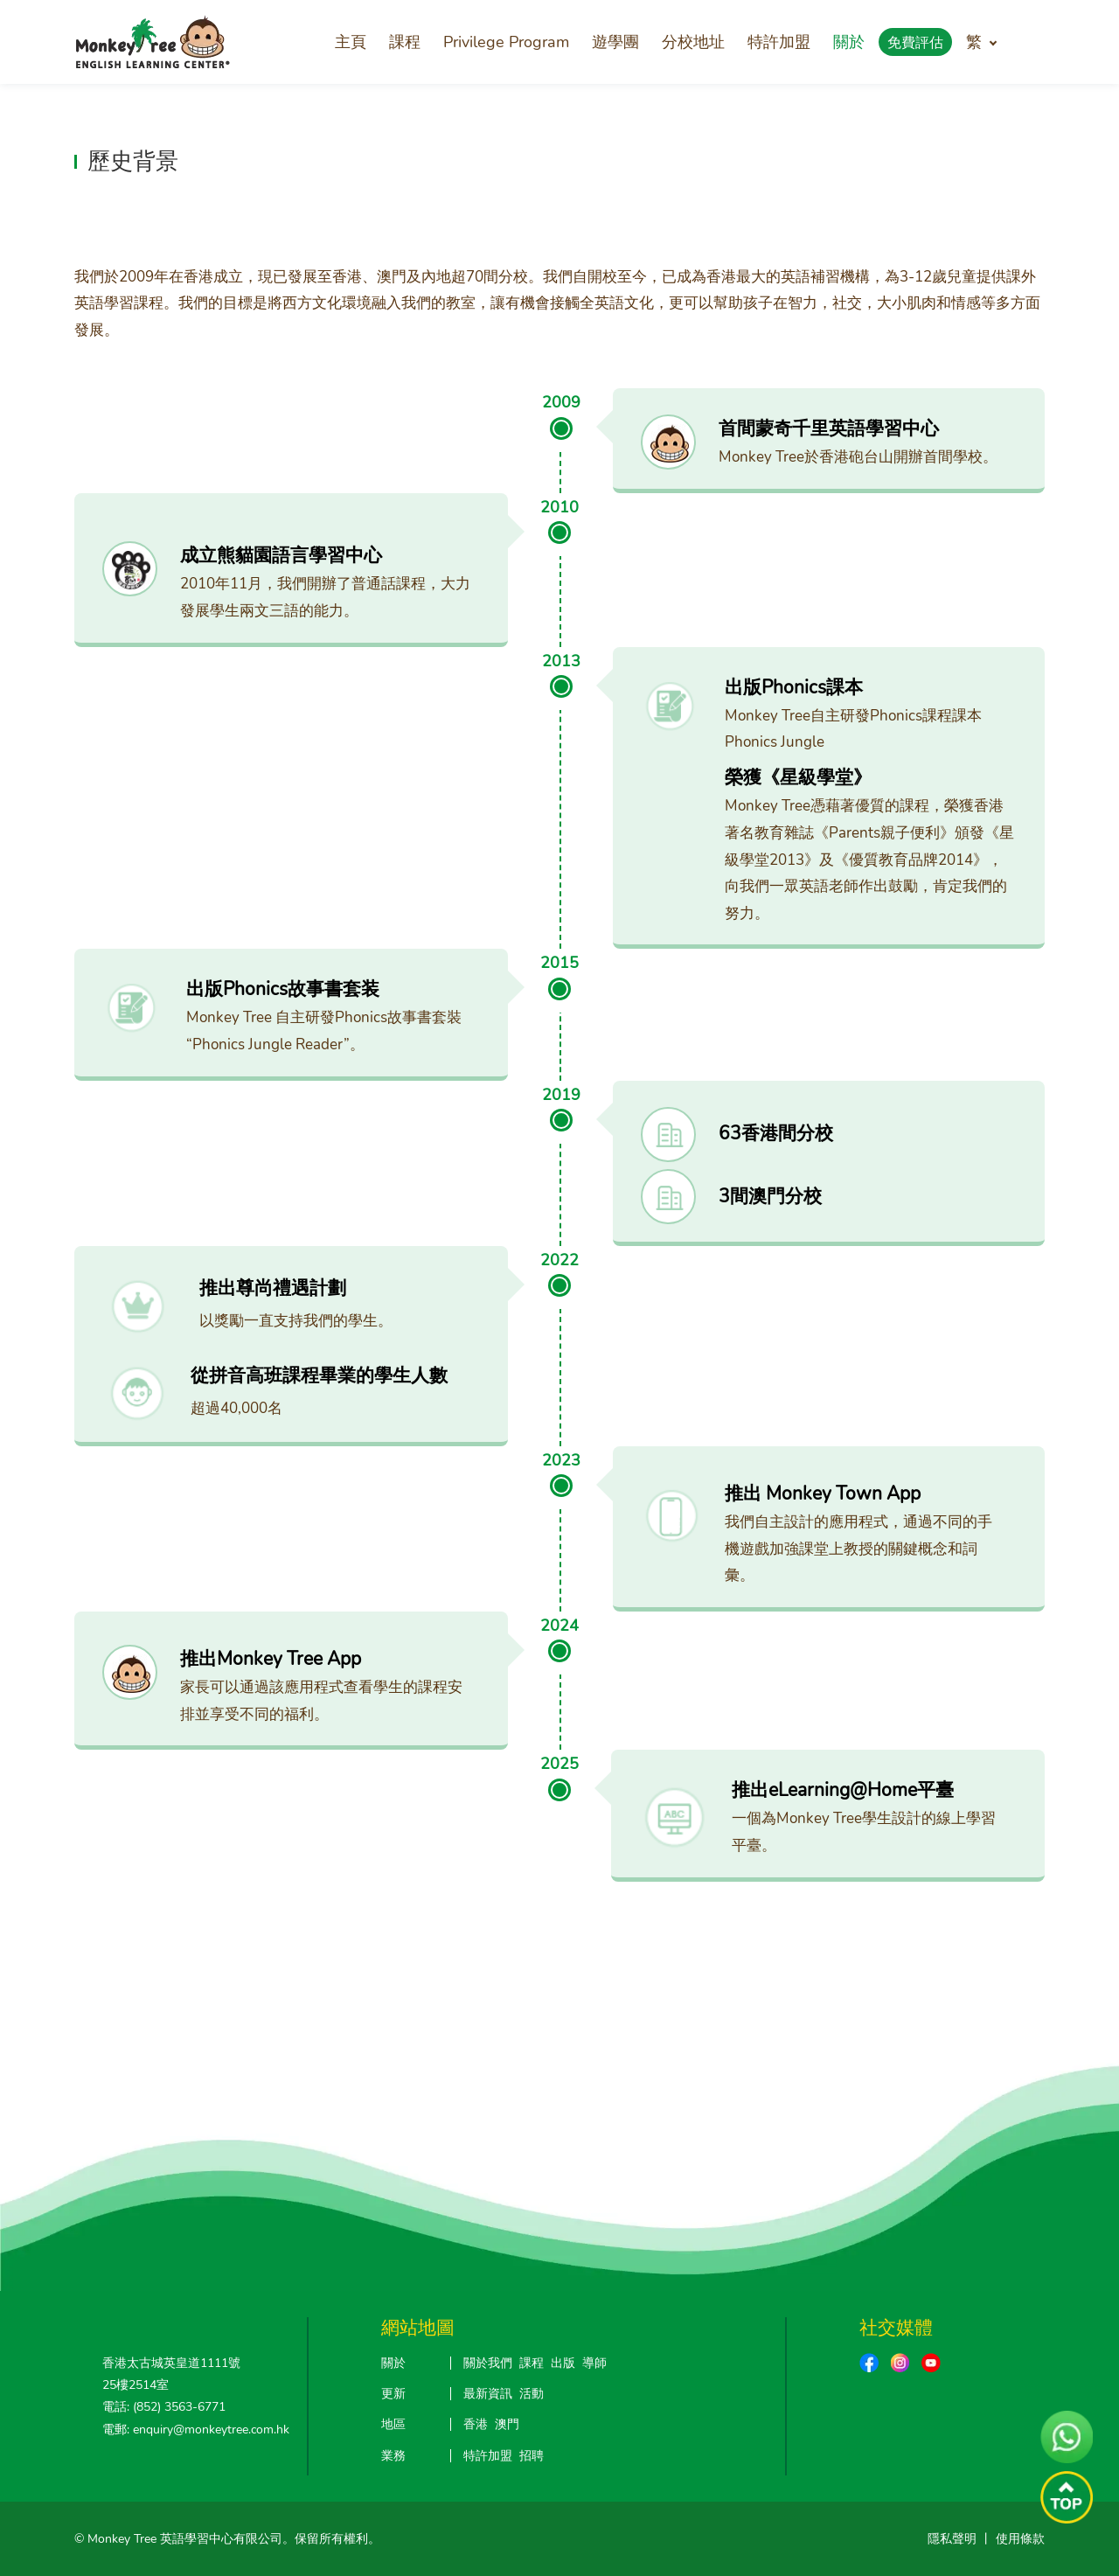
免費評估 (915, 42)
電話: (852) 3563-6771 (164, 2406)
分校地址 (693, 41)
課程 (404, 41)
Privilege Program (506, 41)
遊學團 (615, 41)
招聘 (531, 2455)
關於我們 (487, 2363)
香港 (475, 2424)
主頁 (350, 41)
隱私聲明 (952, 2539)
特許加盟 (778, 41)
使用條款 (1020, 2539)
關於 (849, 41)
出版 (563, 2363)
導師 (594, 2363)
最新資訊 (487, 2393)
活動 (531, 2393)
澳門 (507, 2424)
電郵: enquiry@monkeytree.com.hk (195, 2429)
